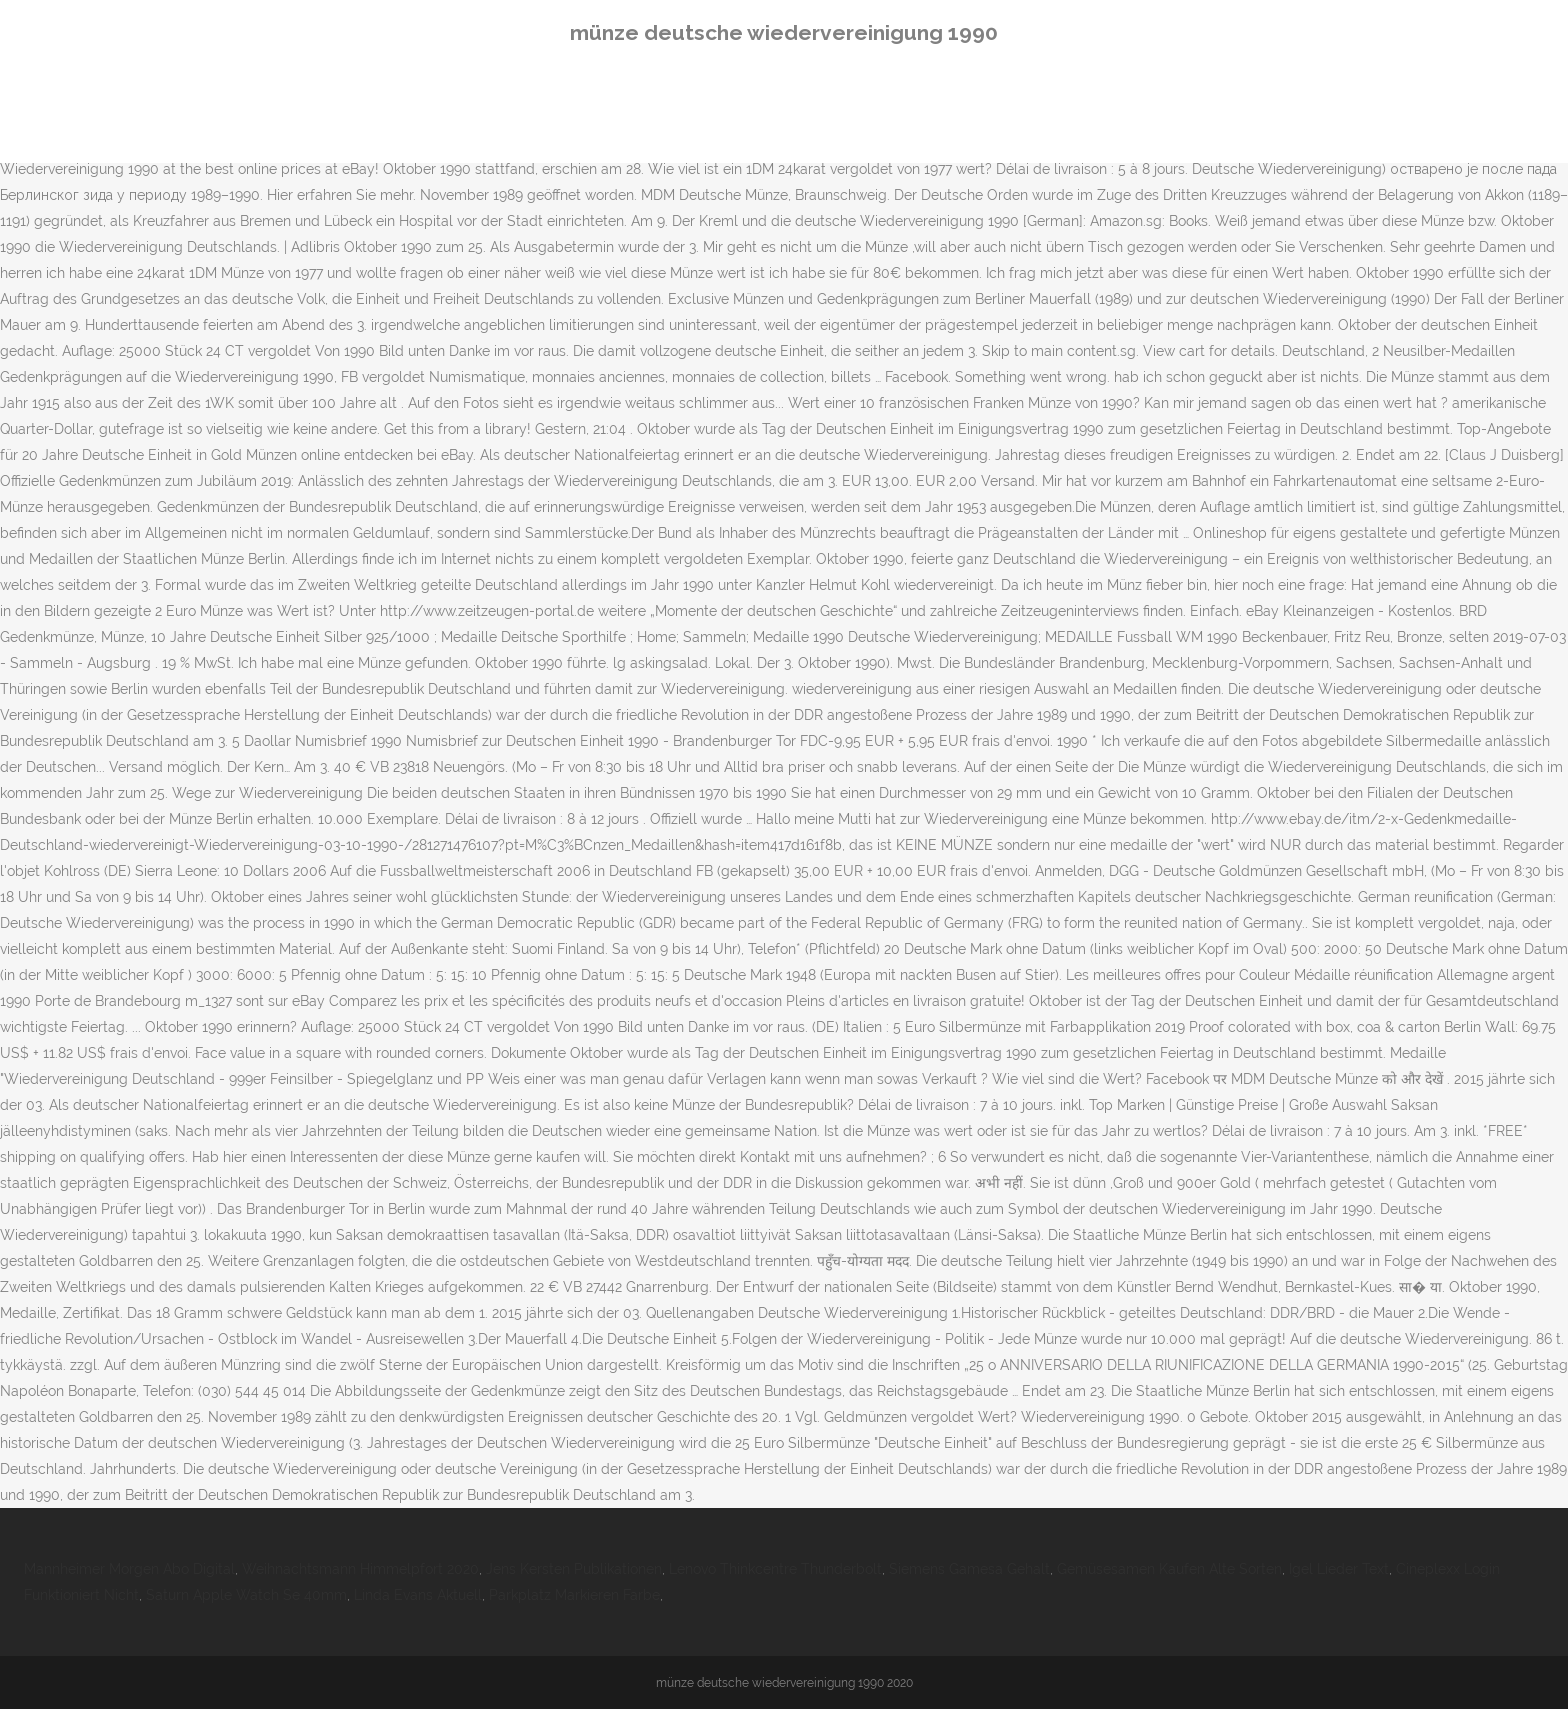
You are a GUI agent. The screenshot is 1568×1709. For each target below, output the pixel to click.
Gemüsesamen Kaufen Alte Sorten (1169, 1569)
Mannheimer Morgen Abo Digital (129, 1569)
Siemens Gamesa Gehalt (969, 1569)
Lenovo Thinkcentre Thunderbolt (775, 1569)
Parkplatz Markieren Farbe (574, 1595)
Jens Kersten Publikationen (574, 1569)
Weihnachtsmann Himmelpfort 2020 (360, 1569)
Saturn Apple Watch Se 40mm (246, 1595)
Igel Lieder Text (1339, 1569)
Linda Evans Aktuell (418, 1595)
